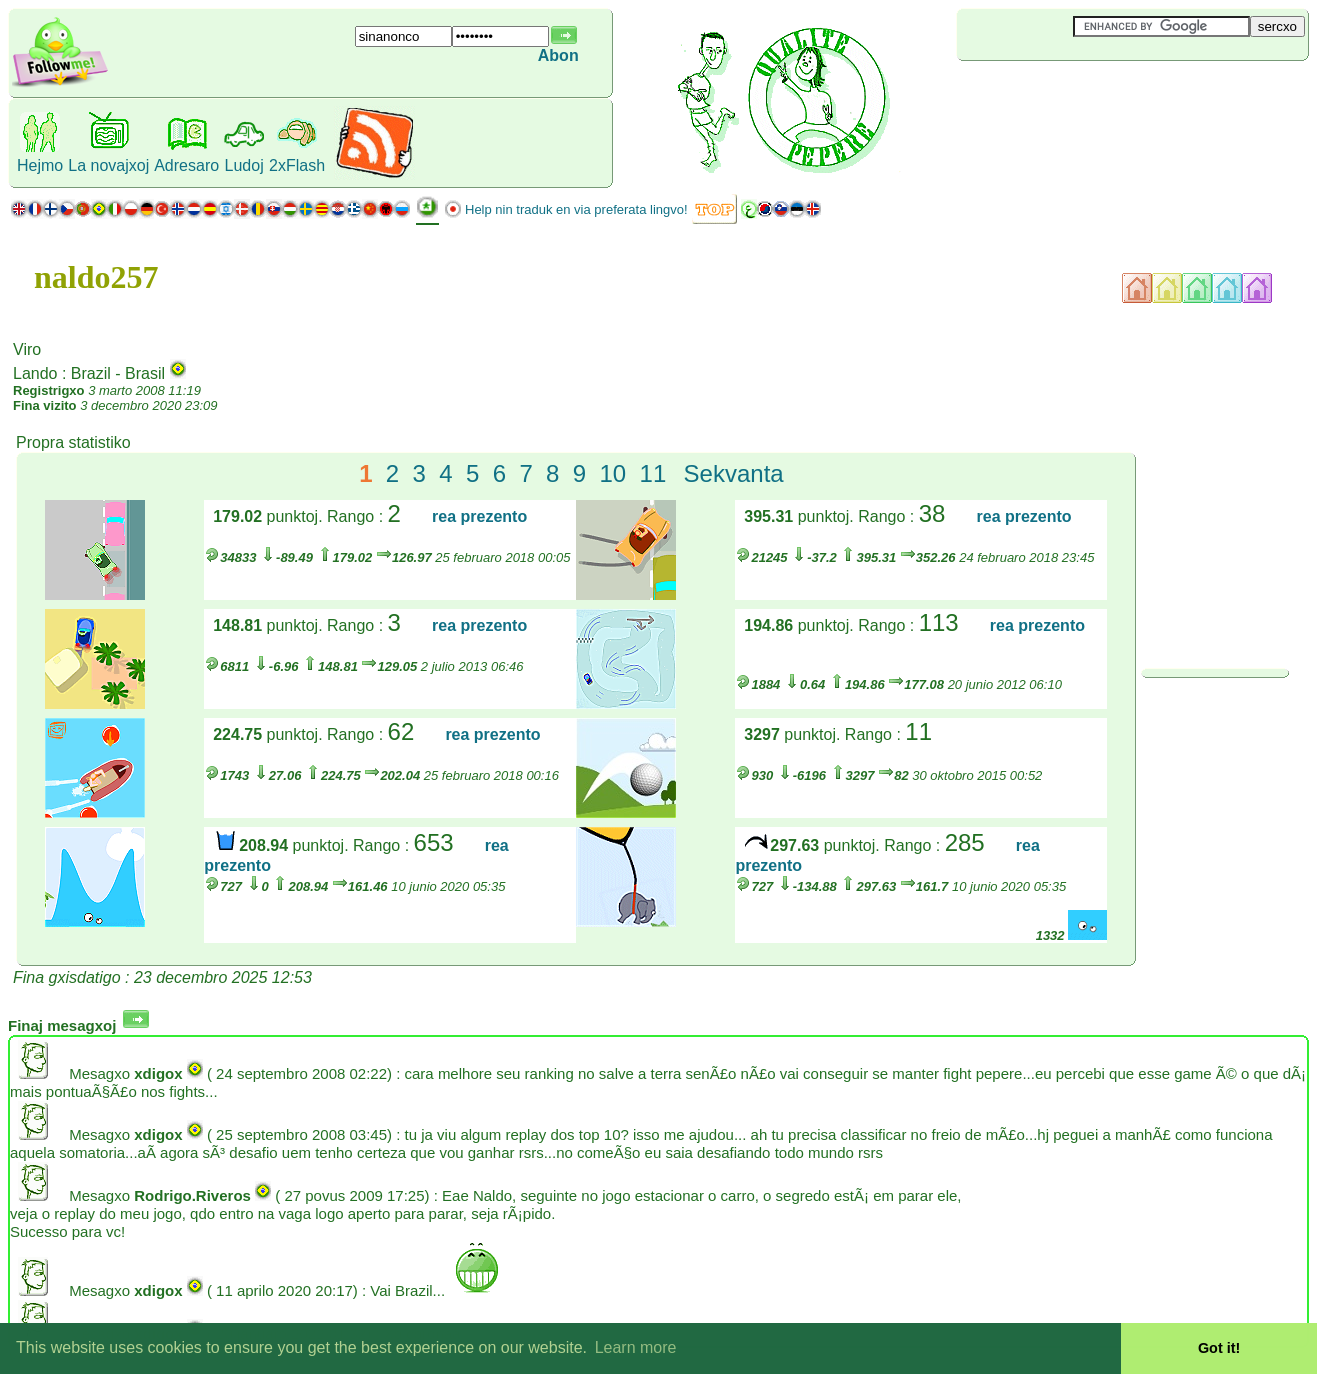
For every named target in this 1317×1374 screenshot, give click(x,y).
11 (653, 473)
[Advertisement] (1076, 94)
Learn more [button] (636, 1347)
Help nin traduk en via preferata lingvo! (576, 209)
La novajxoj (108, 165)
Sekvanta (734, 473)
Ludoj (244, 165)
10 (612, 473)
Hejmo (40, 165)
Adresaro (186, 165)
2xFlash (297, 165)
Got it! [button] (1219, 1348)
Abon (558, 55)
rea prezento (479, 516)
